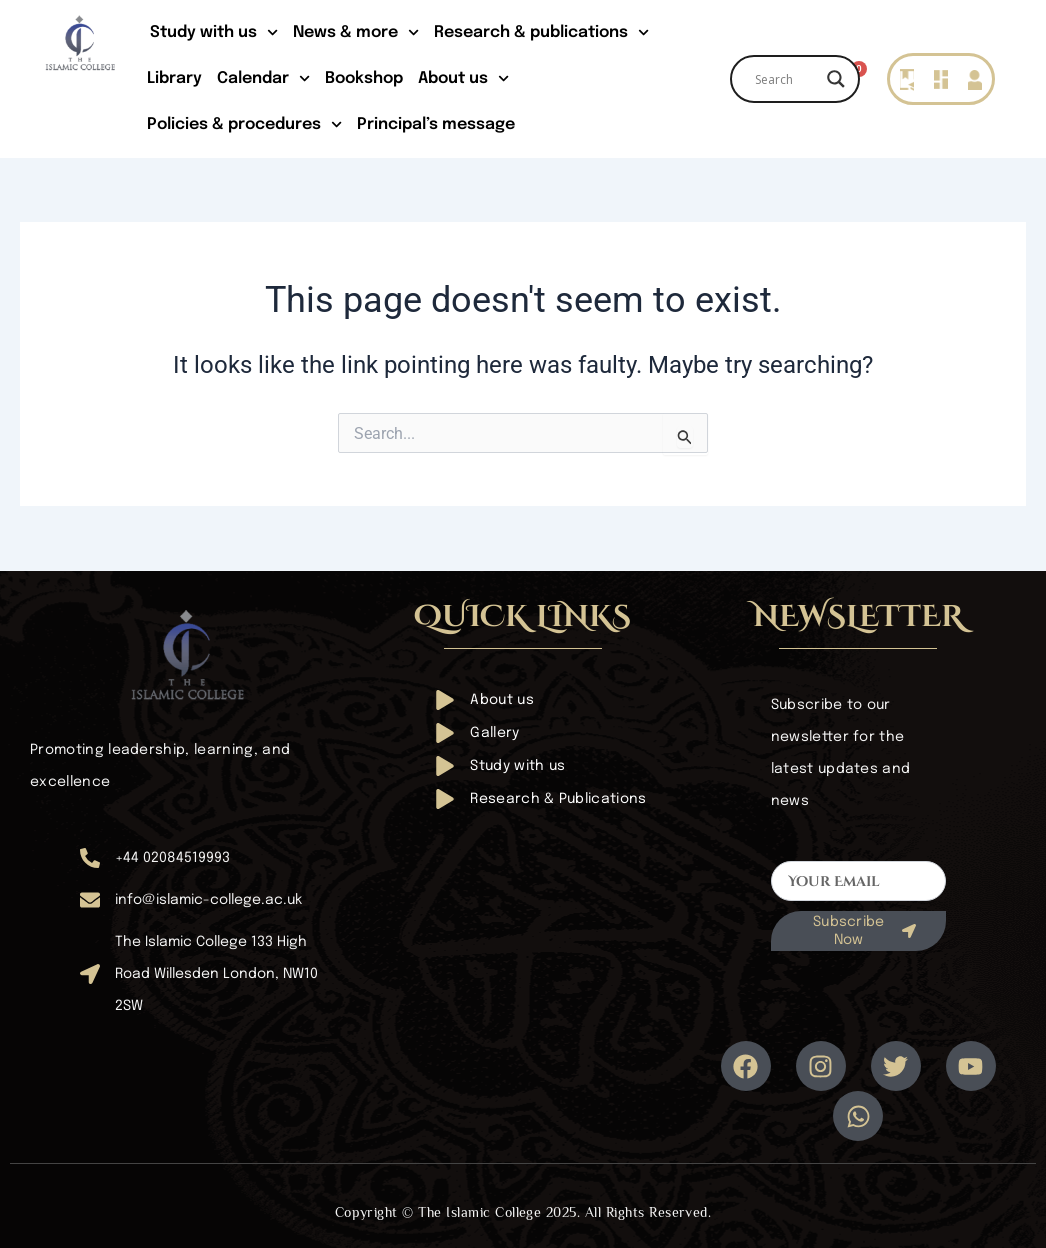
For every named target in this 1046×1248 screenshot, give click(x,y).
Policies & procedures (244, 124)
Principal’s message (436, 124)
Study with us (214, 32)
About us (463, 78)
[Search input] (786, 79)
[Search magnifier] (836, 79)
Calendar (263, 78)
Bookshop (364, 78)
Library (174, 78)
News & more (356, 32)
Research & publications (541, 32)
